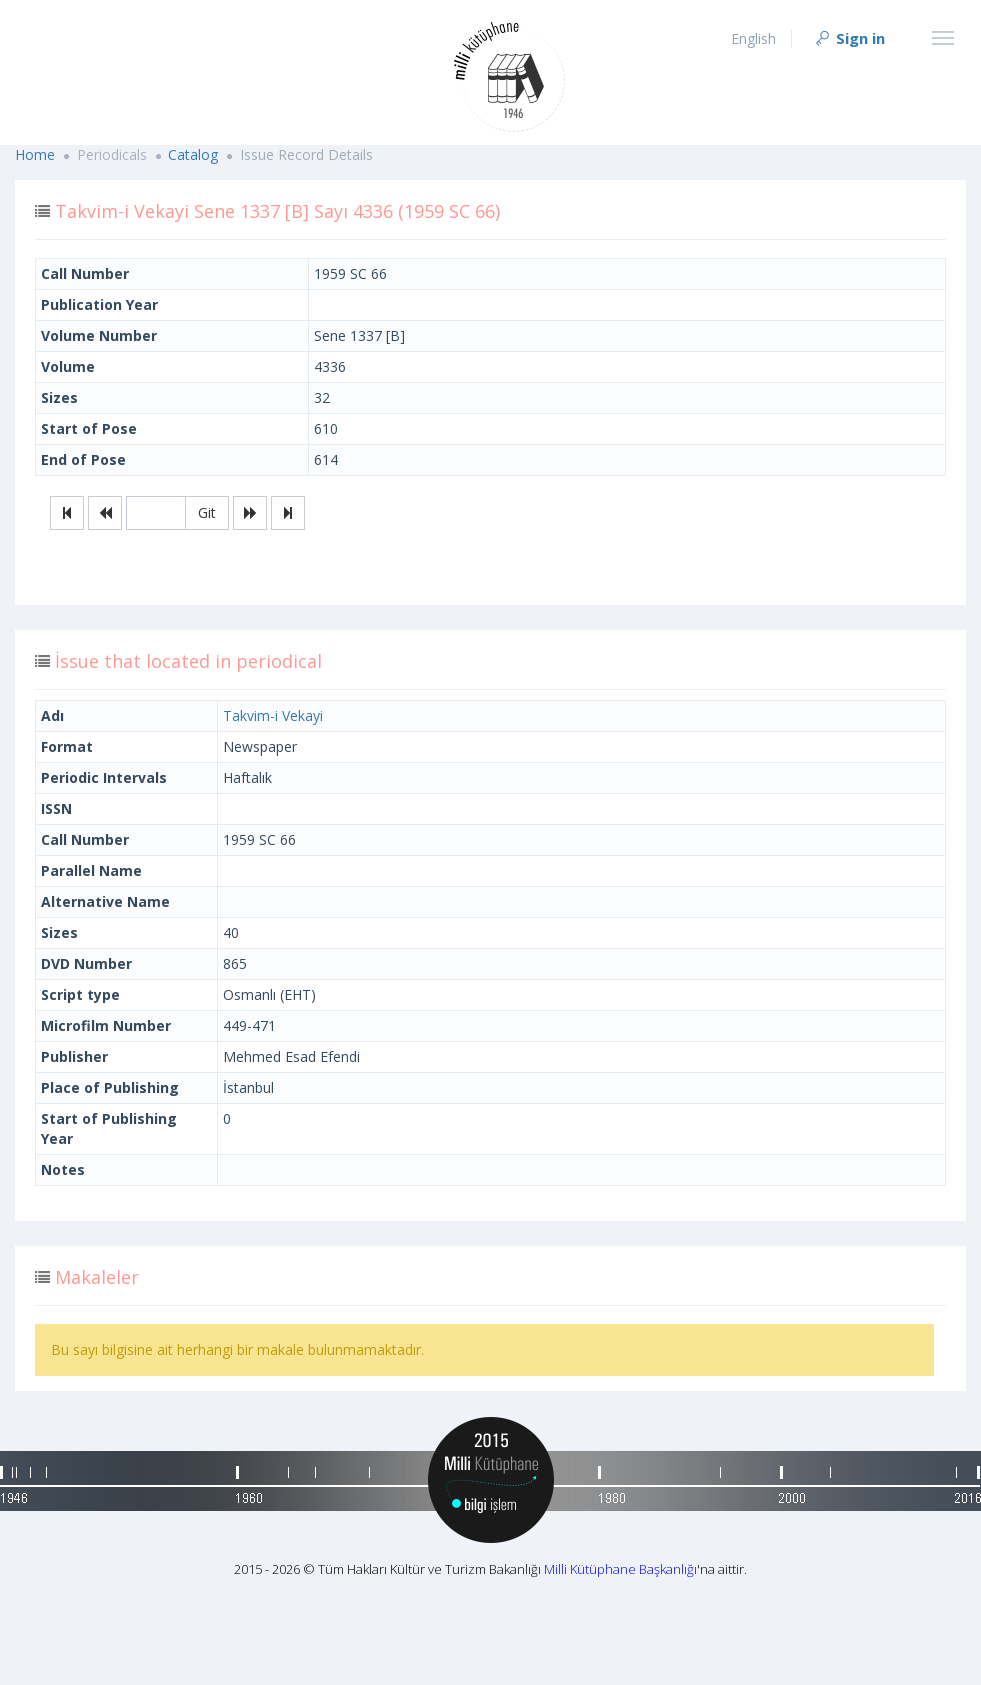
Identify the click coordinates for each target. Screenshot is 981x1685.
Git (207, 512)
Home (35, 154)
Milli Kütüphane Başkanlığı (620, 1569)
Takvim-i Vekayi (273, 715)
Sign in (849, 38)
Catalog (193, 154)
